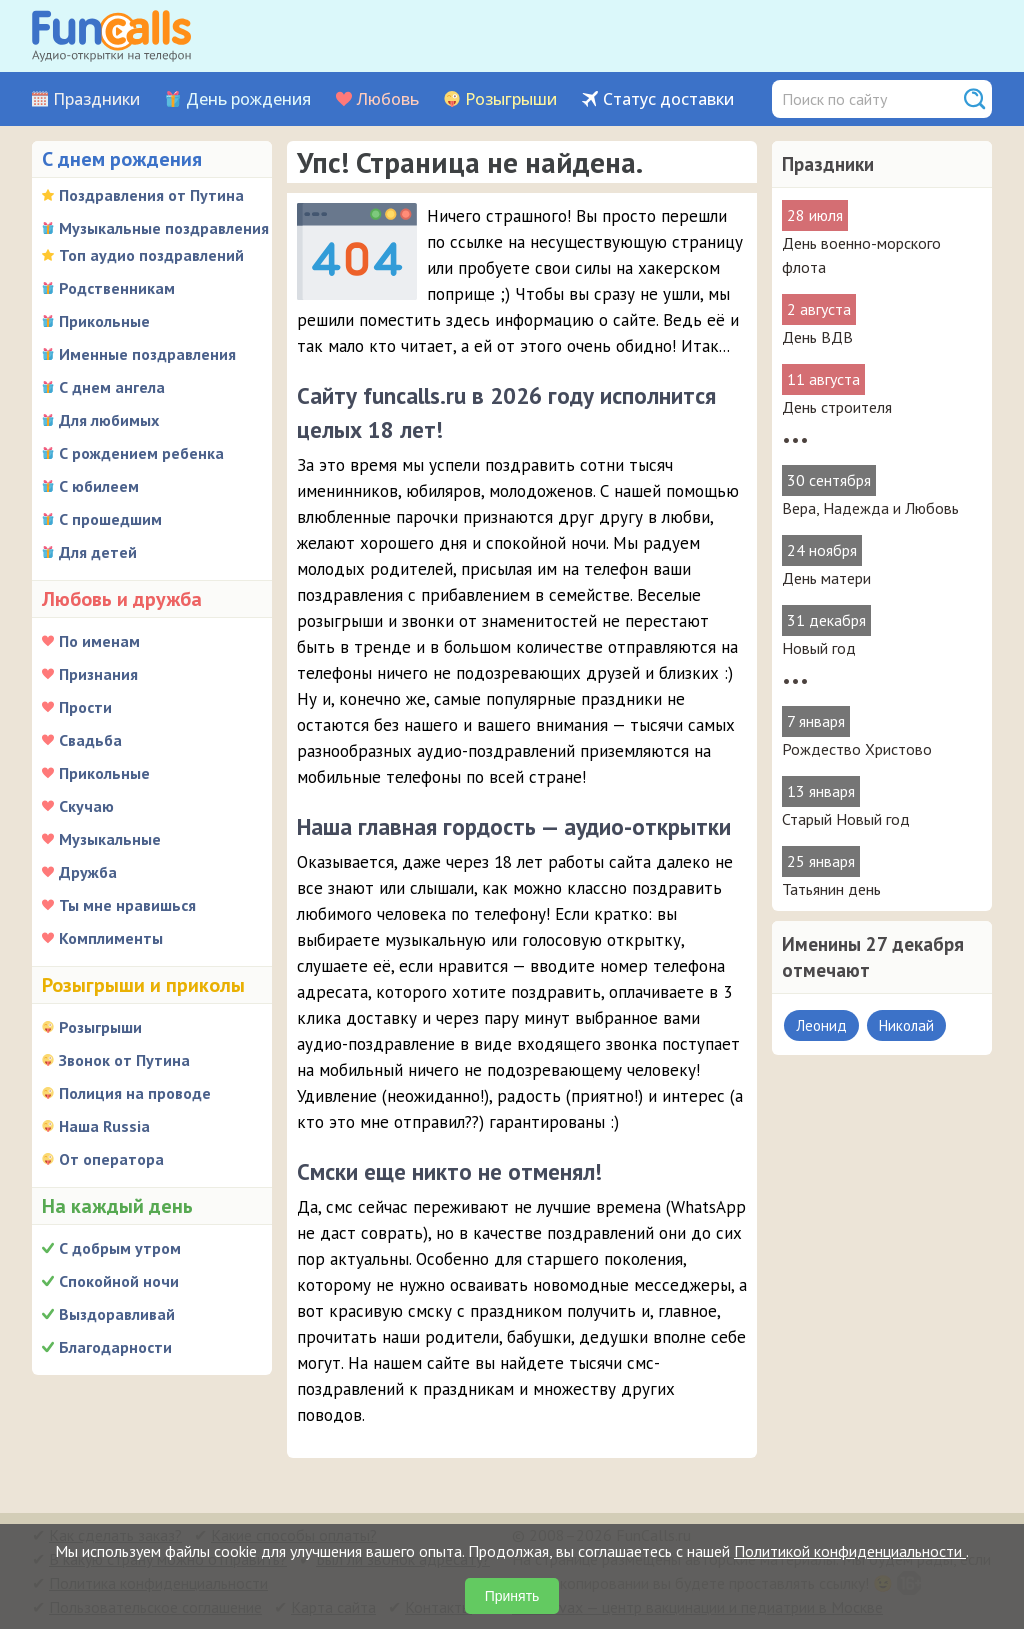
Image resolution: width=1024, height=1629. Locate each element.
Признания (98, 674)
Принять (512, 1596)
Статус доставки (668, 99)
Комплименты (111, 938)
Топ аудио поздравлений (151, 255)
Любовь (388, 99)
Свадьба (90, 740)
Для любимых (109, 420)
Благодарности (115, 1347)
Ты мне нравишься (127, 905)
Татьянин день (831, 889)
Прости (85, 707)
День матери (826, 578)
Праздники (96, 99)
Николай (906, 1025)
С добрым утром (120, 1248)
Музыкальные (110, 839)
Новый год (819, 648)
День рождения (248, 99)
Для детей (98, 552)
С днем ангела (112, 387)
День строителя (837, 407)
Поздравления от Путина (151, 195)
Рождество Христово (857, 749)
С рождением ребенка (141, 453)
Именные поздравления (147, 354)
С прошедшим (110, 519)
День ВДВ (817, 337)
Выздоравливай (117, 1314)
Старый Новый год (846, 819)
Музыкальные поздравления (164, 228)
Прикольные (104, 321)
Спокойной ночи (119, 1281)
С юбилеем (99, 486)
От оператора (111, 1159)
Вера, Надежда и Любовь (870, 508)
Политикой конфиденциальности (850, 1551)
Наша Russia (104, 1126)
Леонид (821, 1025)
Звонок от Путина (124, 1060)
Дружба (88, 872)
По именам (99, 641)
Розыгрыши (511, 99)
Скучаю (86, 806)
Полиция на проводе (135, 1093)
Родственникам (117, 288)
